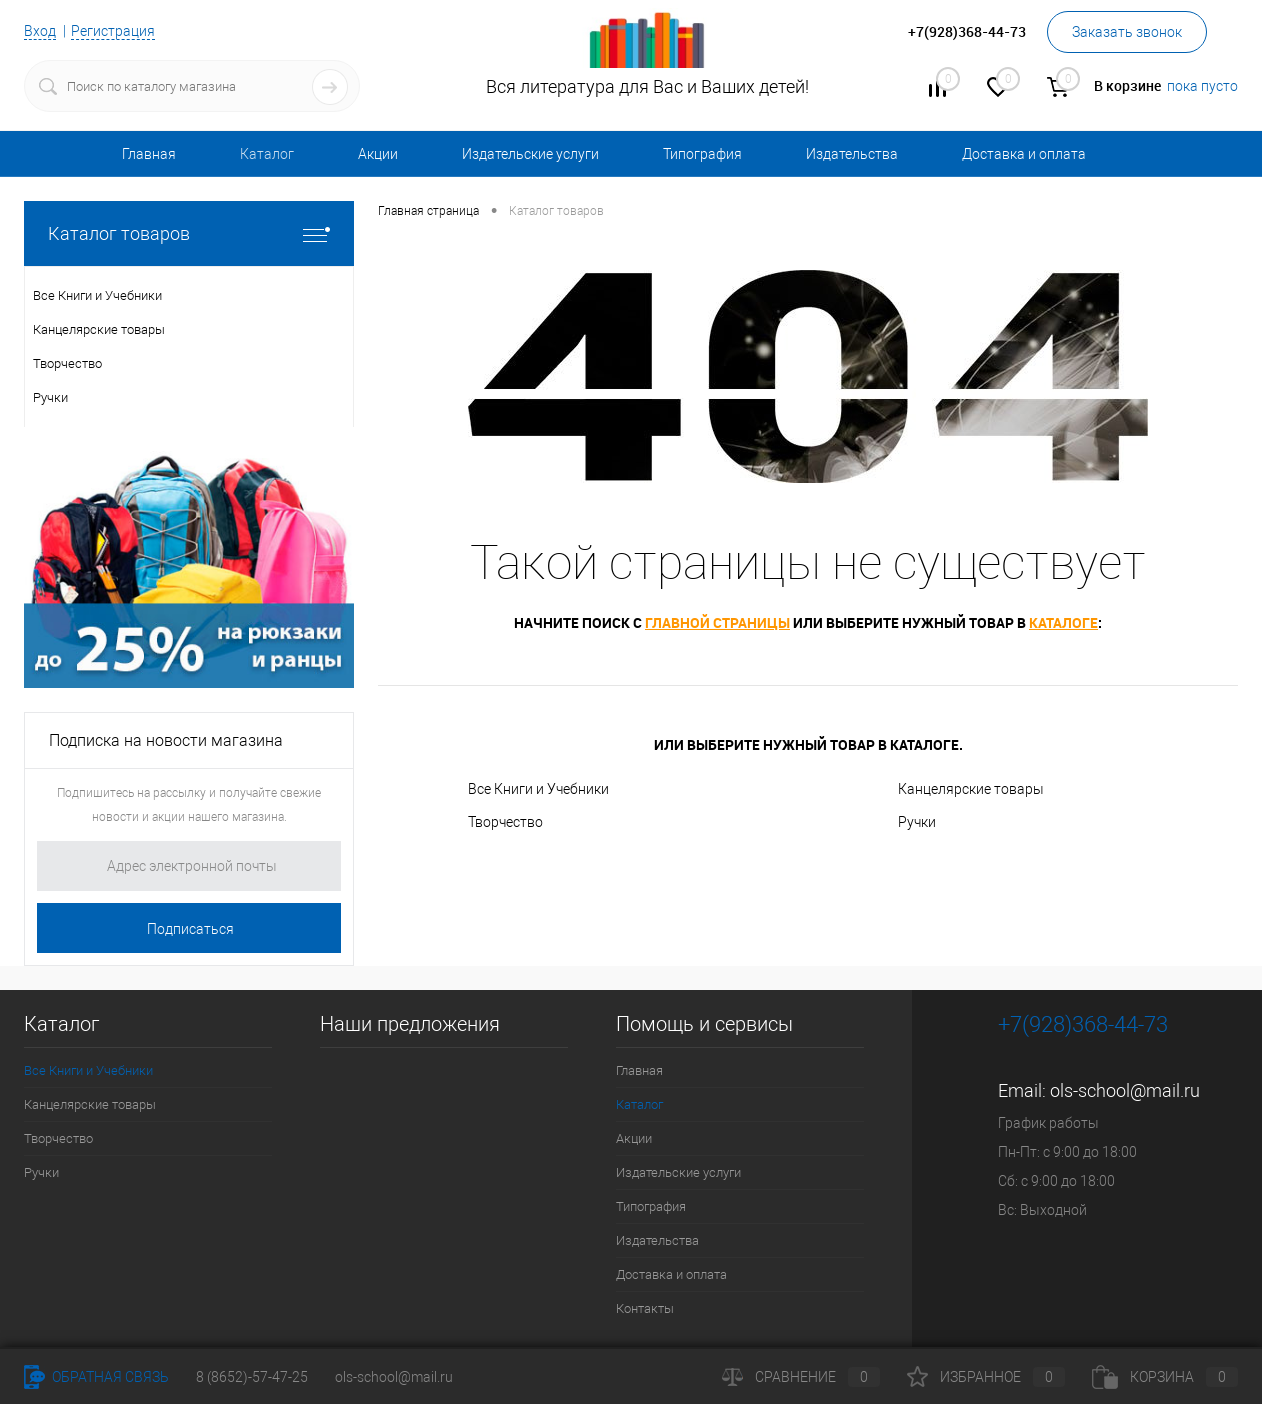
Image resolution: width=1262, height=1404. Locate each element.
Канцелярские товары (971, 789)
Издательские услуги (530, 154)
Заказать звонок (1127, 32)
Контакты (645, 1308)
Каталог (267, 154)
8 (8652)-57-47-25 (252, 1377)
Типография (702, 154)
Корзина (1165, 1377)
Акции (378, 154)
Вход (40, 31)
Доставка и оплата (1024, 154)
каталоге (1063, 622)
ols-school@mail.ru (1125, 1090)
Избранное (986, 1377)
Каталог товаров (189, 233)
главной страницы (717, 622)
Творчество (505, 822)
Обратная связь (96, 1377)
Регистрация (113, 31)
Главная (149, 154)
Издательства (852, 154)
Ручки (917, 822)
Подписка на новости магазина (166, 740)
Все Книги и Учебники (538, 789)
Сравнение (801, 1377)
